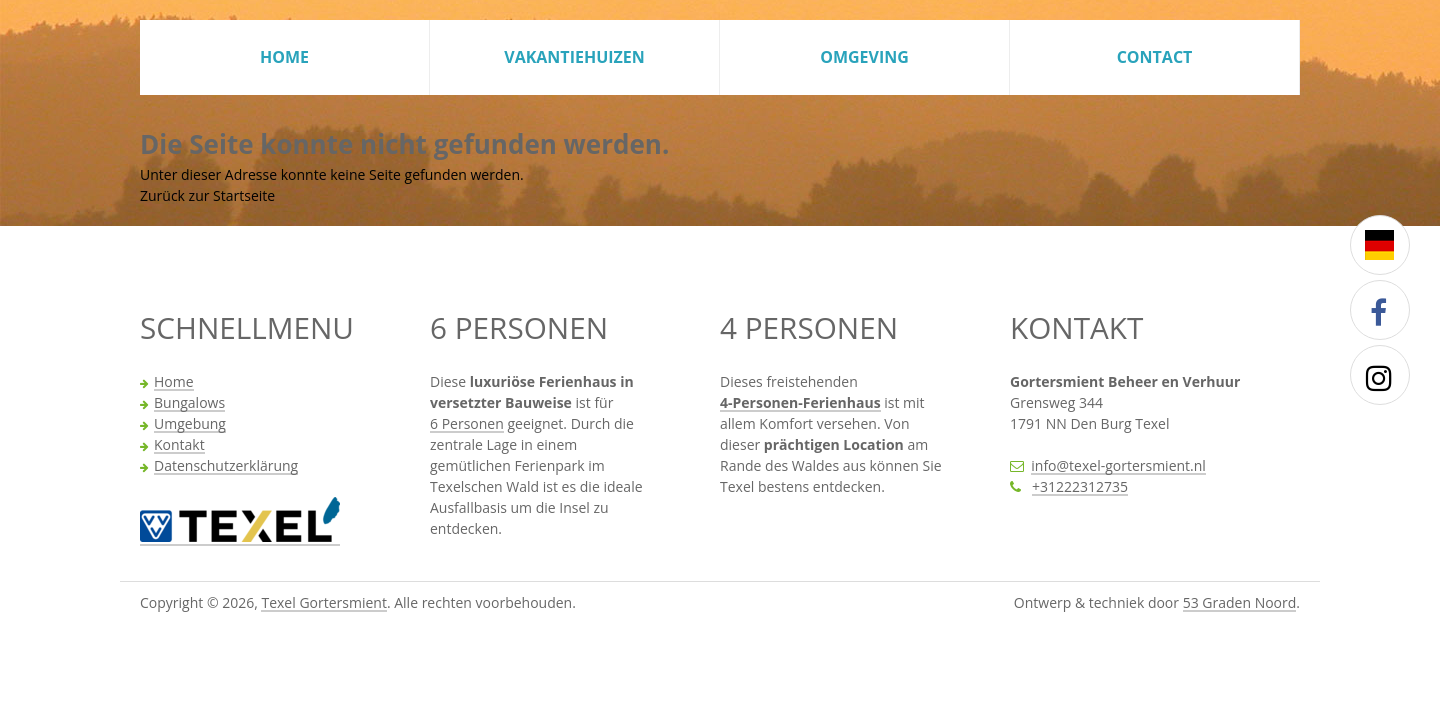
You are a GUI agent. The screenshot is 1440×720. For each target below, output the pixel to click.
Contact (1155, 57)
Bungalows (189, 404)
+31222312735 (1080, 488)
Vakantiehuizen (574, 57)
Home (284, 57)
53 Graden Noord (1240, 604)
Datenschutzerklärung (226, 467)
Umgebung (190, 425)
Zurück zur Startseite (207, 195)
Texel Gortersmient (323, 604)
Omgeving (864, 57)
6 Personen (467, 425)
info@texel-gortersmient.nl (1118, 467)
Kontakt (179, 446)
